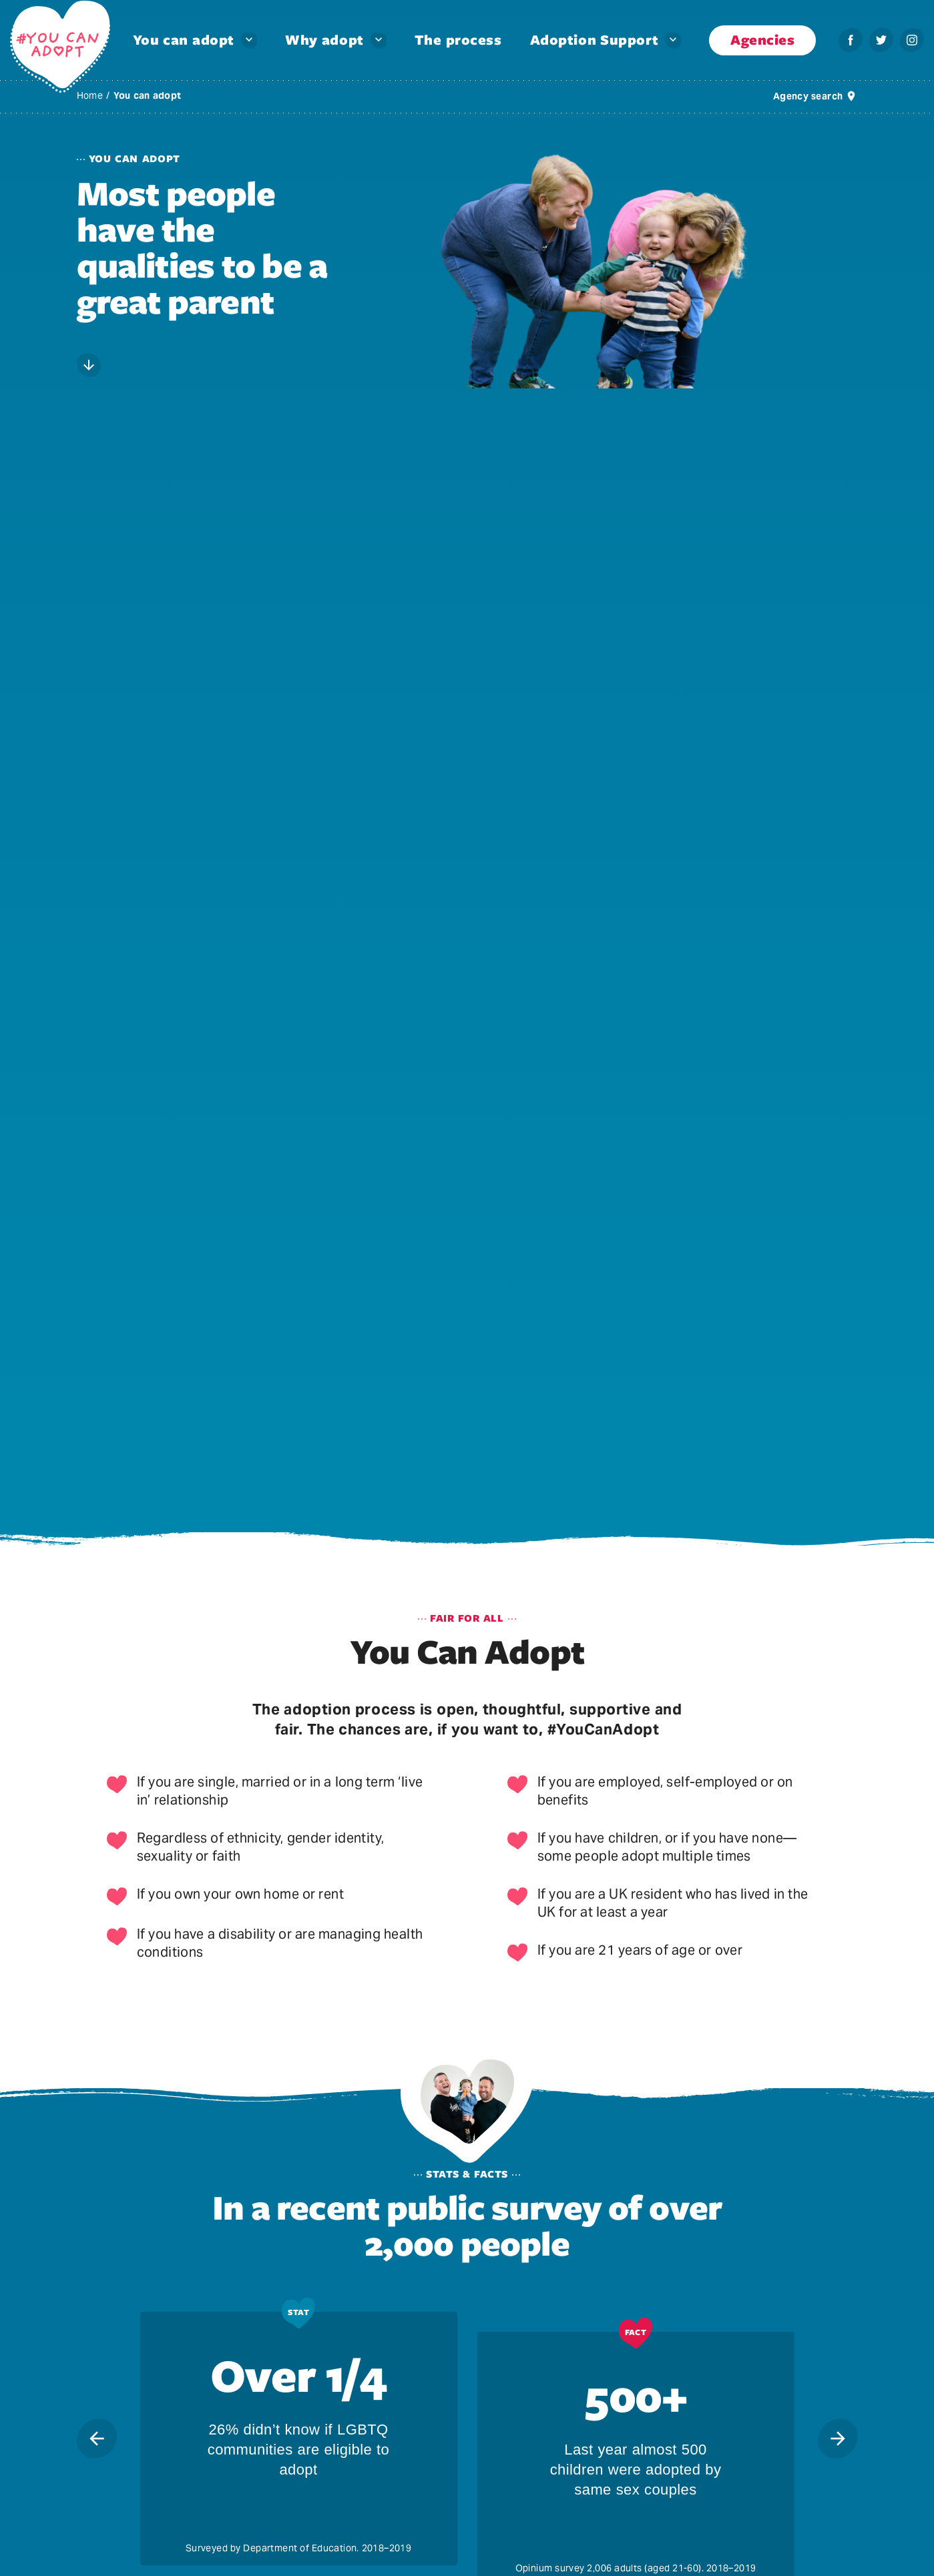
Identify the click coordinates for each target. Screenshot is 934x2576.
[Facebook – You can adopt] (851, 40)
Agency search (808, 96)
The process (458, 40)
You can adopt (183, 40)
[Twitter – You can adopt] (881, 40)
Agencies (762, 39)
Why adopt (324, 40)
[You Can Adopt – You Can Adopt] (60, 47)
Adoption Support (594, 40)
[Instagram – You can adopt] (912, 40)
